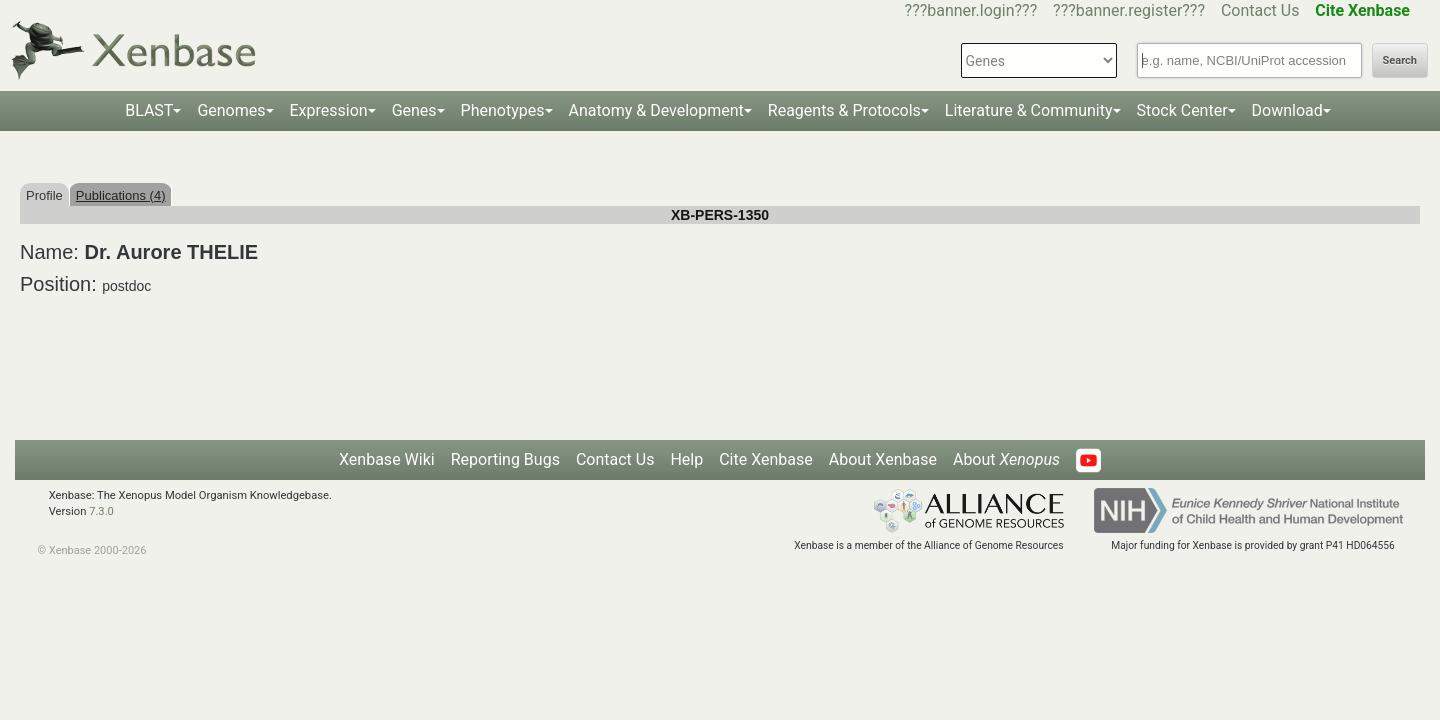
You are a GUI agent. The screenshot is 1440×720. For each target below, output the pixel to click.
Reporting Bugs (505, 459)
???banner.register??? (1129, 10)
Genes (414, 110)
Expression (329, 110)
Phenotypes (503, 110)
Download (1287, 110)
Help (686, 459)
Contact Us (1260, 10)
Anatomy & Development (656, 110)
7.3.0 (101, 511)
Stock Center (1182, 110)
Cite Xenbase (766, 459)
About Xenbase (883, 459)
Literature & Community (1029, 110)
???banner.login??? (971, 10)
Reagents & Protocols (844, 110)
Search (1400, 60)
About (1006, 459)
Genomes (231, 110)
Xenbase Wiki (387, 459)
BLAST (149, 110)
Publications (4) (121, 195)
